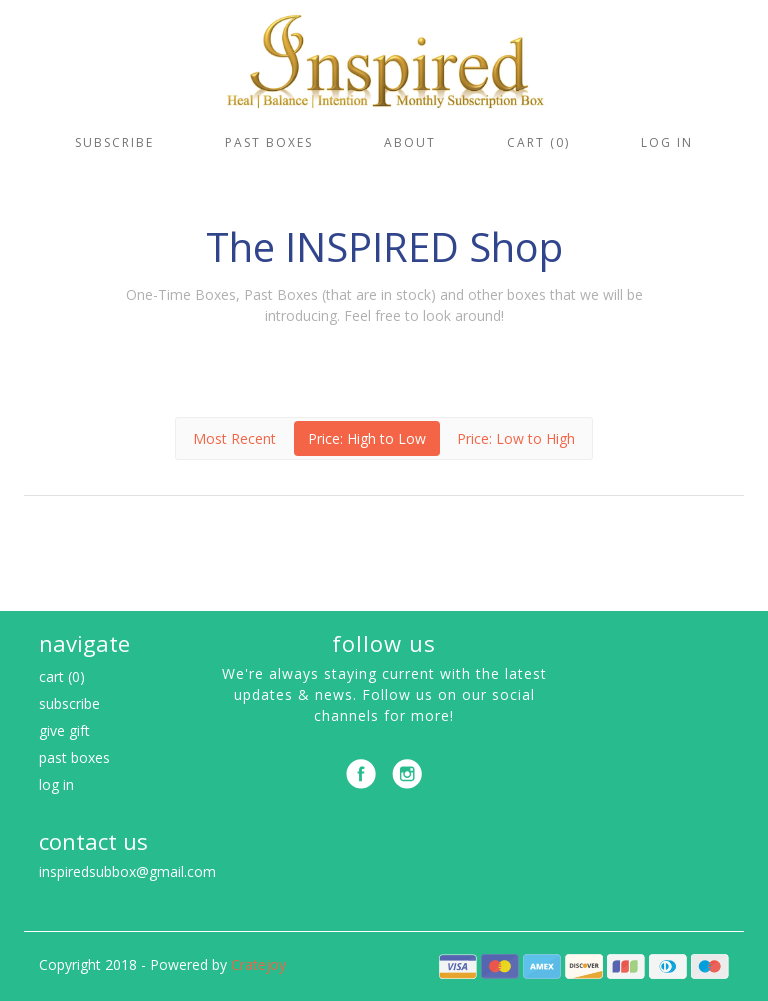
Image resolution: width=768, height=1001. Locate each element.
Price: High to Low (367, 438)
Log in (667, 142)
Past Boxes (269, 142)
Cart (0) (538, 142)
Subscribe (114, 142)
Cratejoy (258, 964)
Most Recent (234, 438)
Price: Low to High (516, 438)
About (410, 142)
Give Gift (64, 730)
